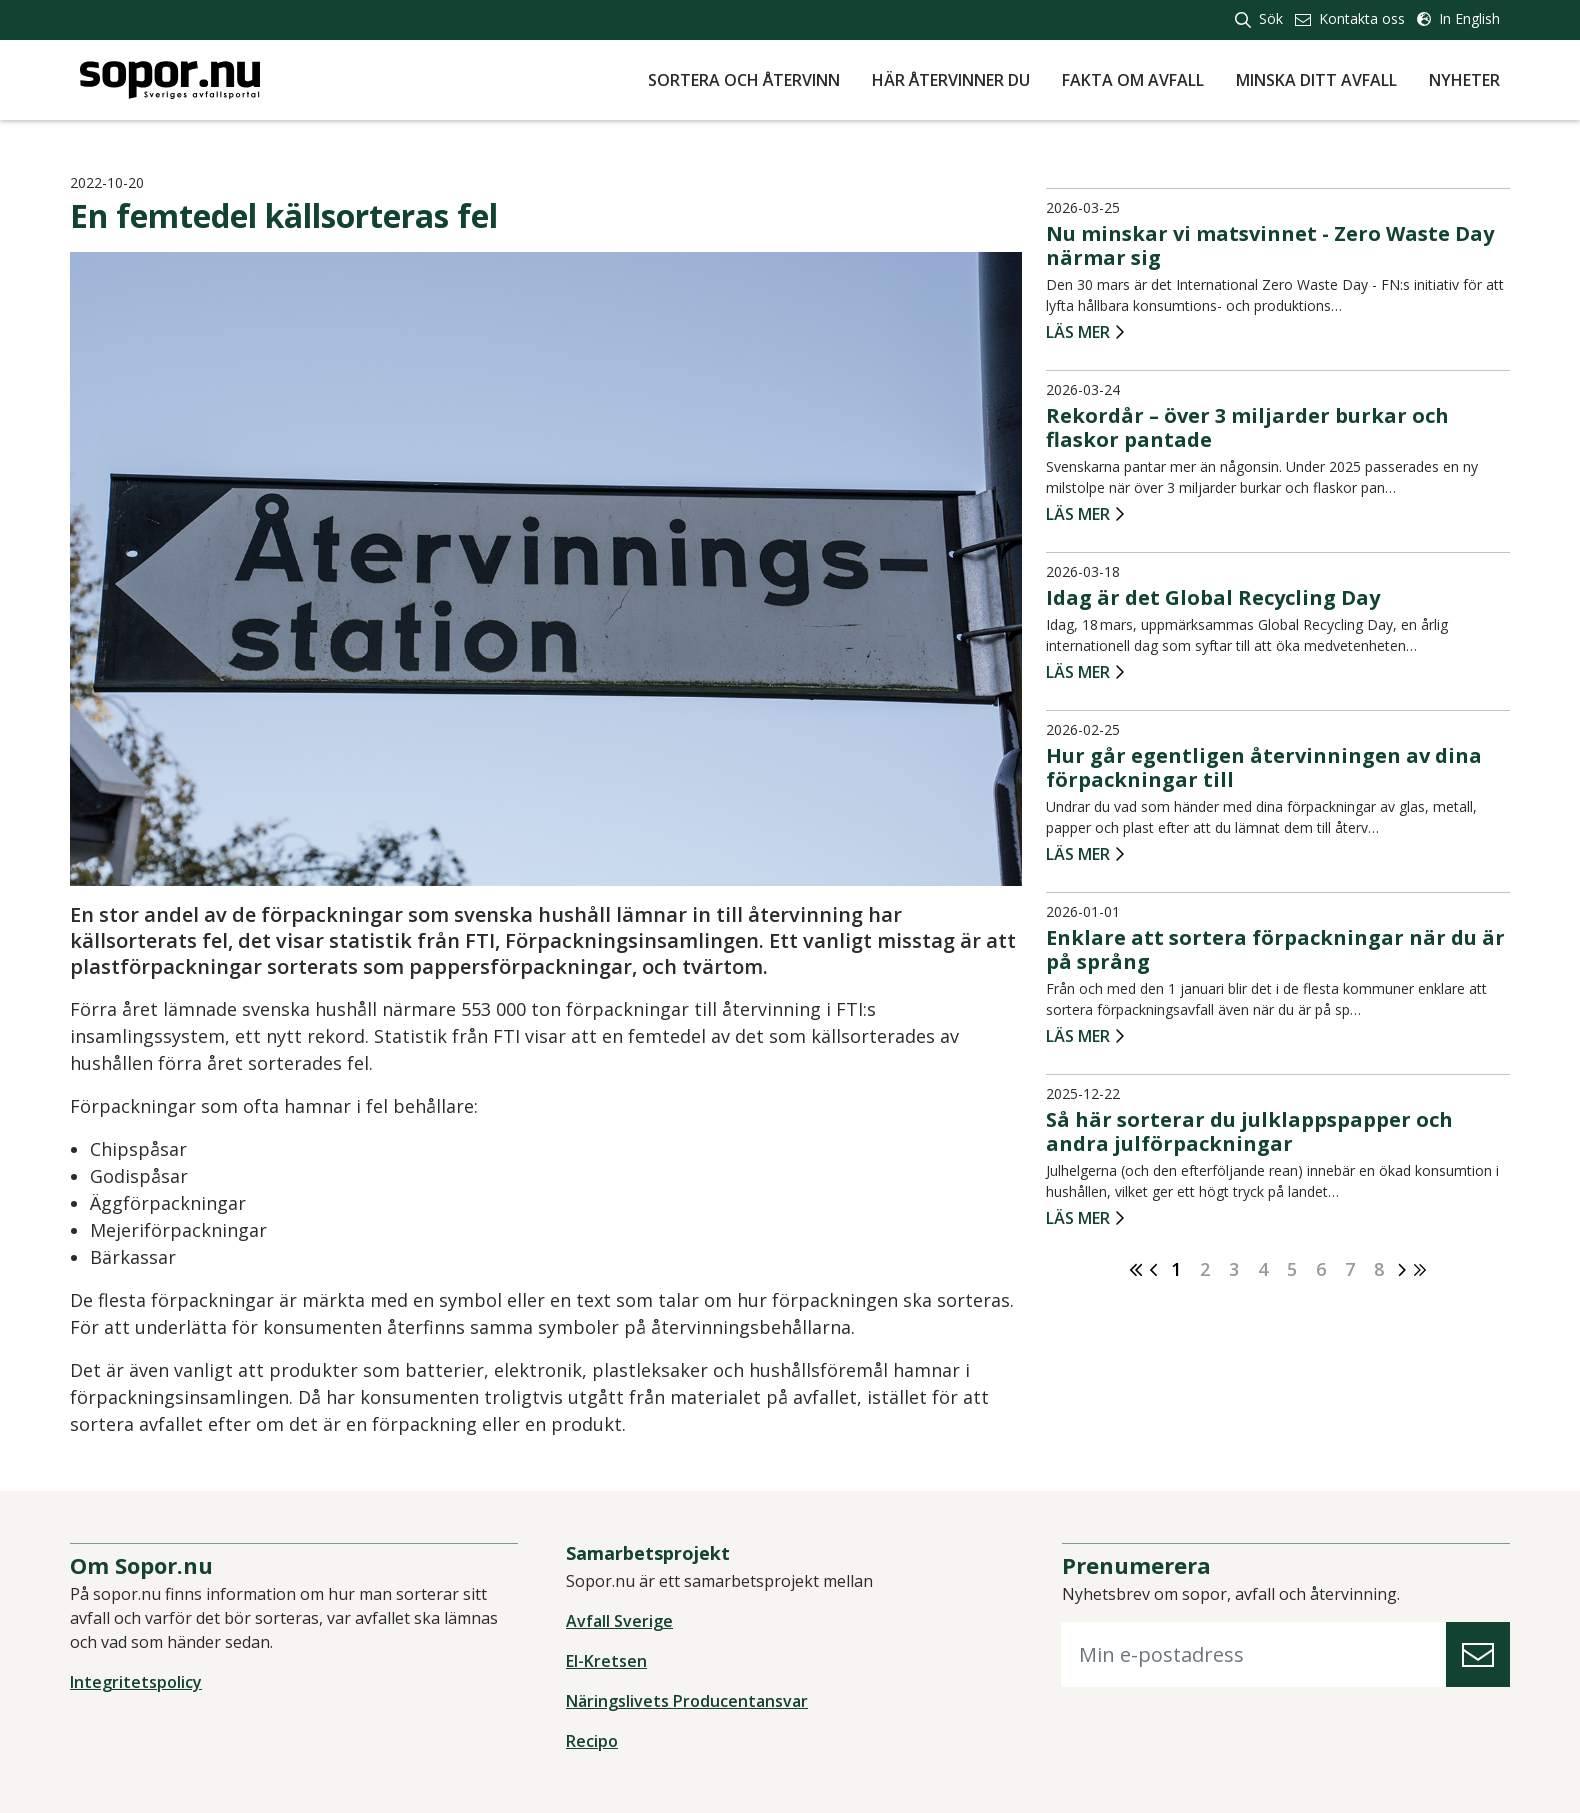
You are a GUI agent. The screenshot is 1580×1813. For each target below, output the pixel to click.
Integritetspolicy (146, 1685)
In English (1458, 18)
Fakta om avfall (1133, 80)
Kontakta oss (1350, 18)
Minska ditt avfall (1316, 80)
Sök (1259, 18)
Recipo (595, 1743)
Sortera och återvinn (744, 80)
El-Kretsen (609, 1663)
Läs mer (1075, 337)
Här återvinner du (951, 80)
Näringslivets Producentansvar (690, 1703)
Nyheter (1464, 80)
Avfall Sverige (622, 1623)
